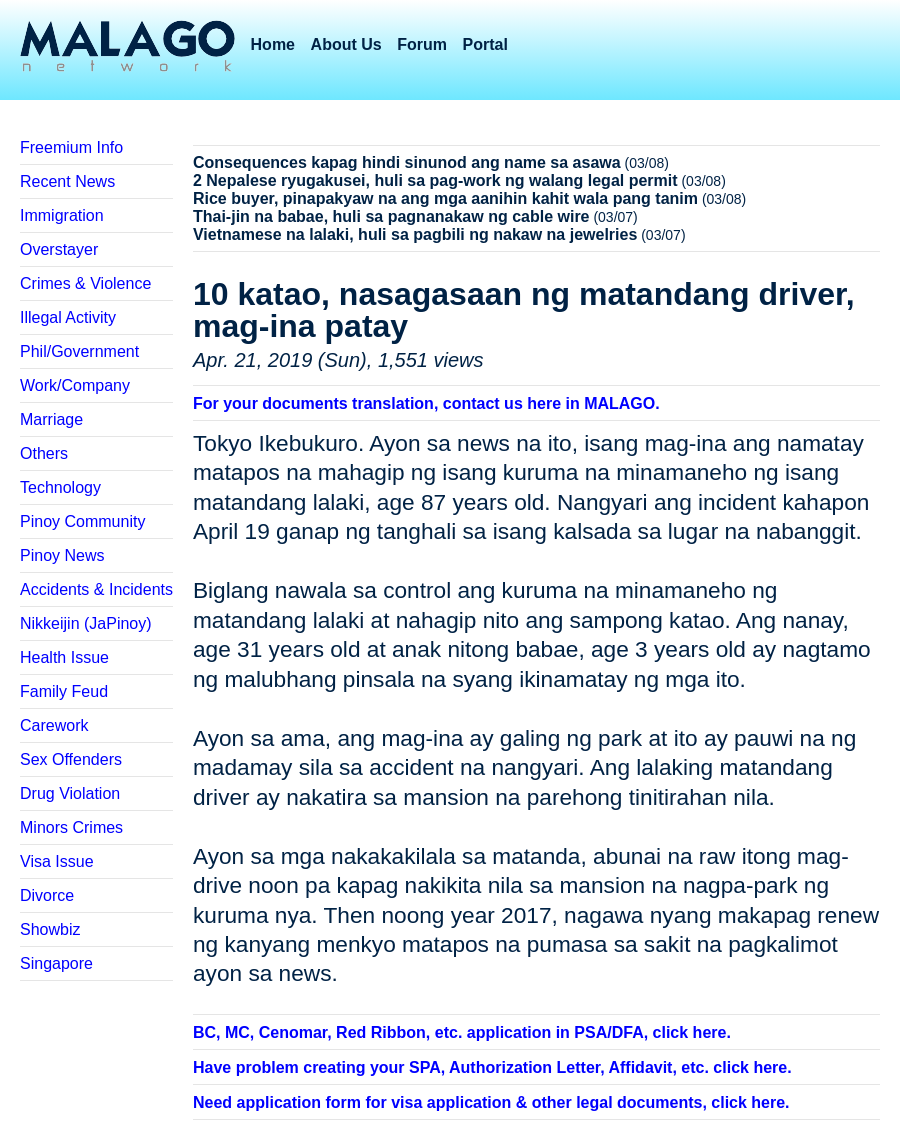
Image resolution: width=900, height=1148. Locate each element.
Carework (54, 725)
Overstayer (59, 249)
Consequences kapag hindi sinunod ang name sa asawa (407, 162)
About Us (346, 44)
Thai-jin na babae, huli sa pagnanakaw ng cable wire (391, 216)
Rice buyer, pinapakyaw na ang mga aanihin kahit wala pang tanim (445, 198)
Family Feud (64, 691)
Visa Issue (57, 861)
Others (44, 453)
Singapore (56, 963)
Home (273, 44)
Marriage (51, 419)
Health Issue (64, 657)
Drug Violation (70, 793)
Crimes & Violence (85, 283)
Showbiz (50, 929)
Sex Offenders (71, 759)
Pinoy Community (82, 521)
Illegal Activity (68, 317)
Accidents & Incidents (96, 589)
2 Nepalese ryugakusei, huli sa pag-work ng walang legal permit (435, 180)
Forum (422, 44)
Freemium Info (71, 147)
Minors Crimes (71, 827)
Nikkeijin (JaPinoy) (86, 623)
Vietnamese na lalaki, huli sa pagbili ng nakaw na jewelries (415, 234)
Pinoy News (62, 555)
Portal (485, 44)
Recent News (67, 181)
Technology (60, 487)
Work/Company (75, 385)
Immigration (62, 215)
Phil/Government (79, 351)
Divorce (47, 895)
